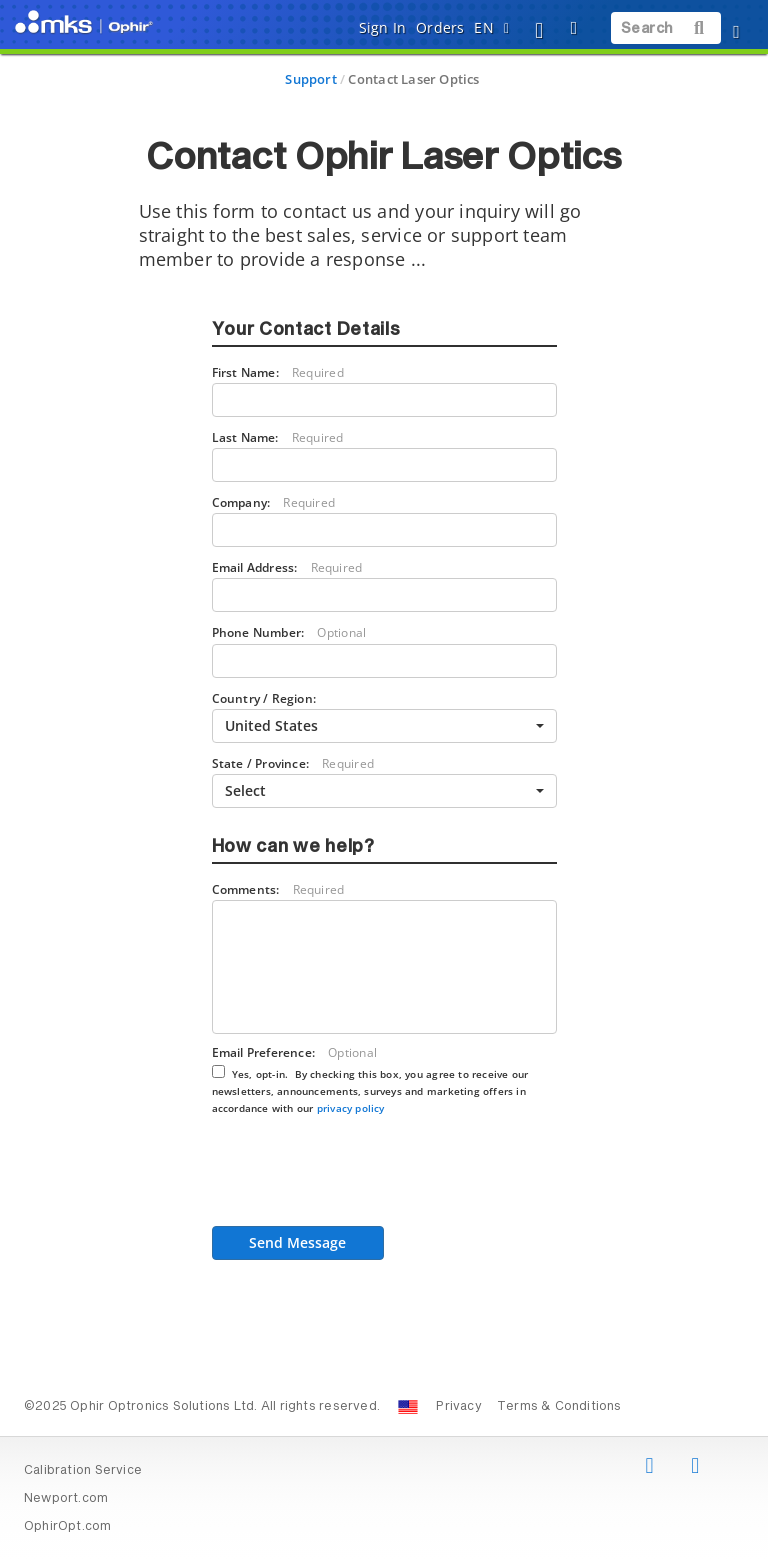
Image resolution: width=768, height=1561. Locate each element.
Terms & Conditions (559, 1407)
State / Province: (293, 763)
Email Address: (287, 567)
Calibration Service (83, 1471)
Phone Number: (289, 632)
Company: (274, 502)
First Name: (278, 372)
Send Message (297, 1242)
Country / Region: (264, 698)
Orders (440, 27)
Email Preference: (370, 1079)
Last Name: (278, 437)
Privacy (458, 1407)
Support (310, 79)
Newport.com (66, 1499)
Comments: (278, 889)
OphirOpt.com (68, 1527)
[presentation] (364, 1177)
